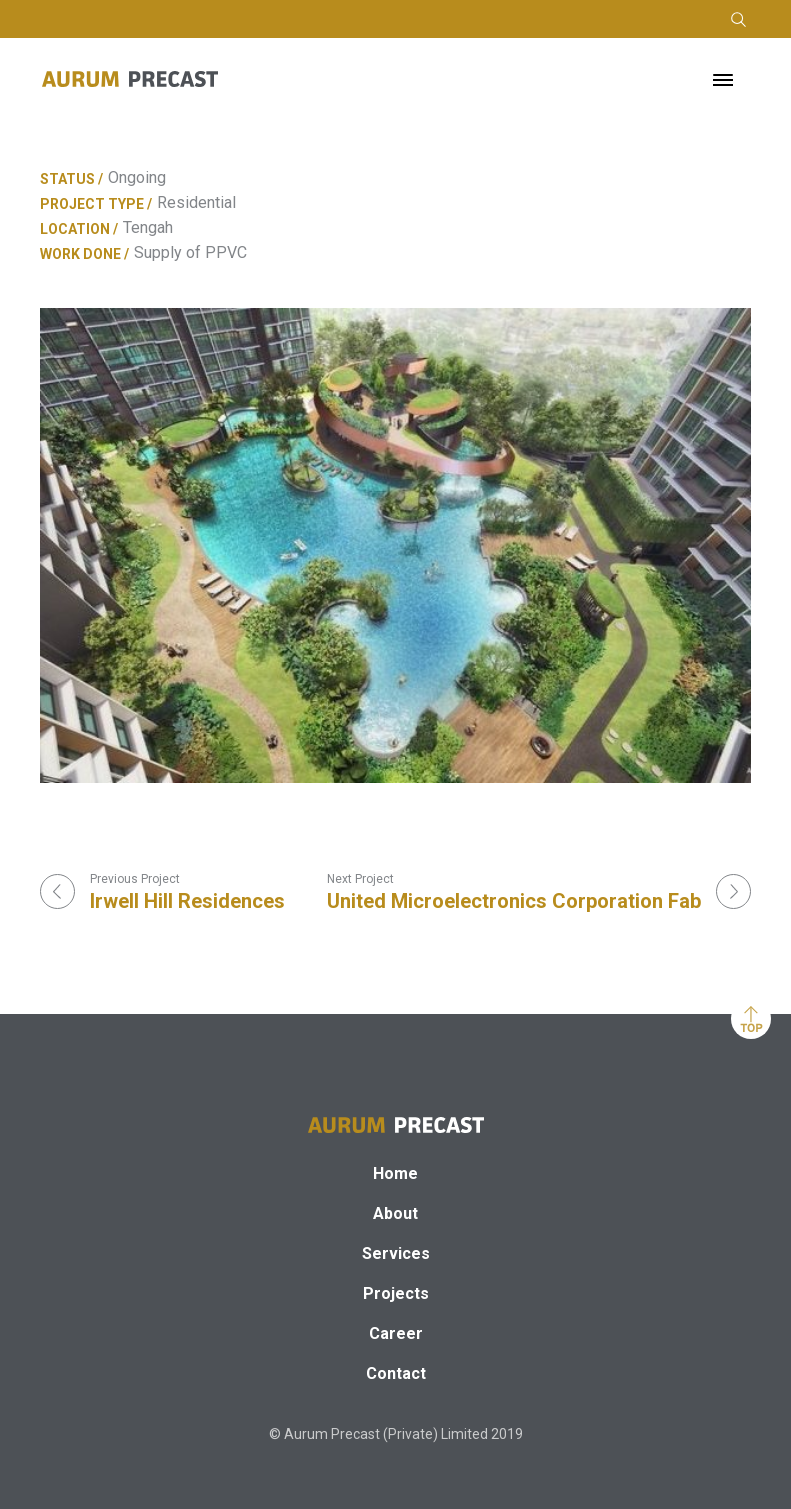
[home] (130, 78)
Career (396, 1333)
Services (396, 1253)
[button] (723, 78)
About (395, 1213)
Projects (396, 1293)
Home (395, 1173)
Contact (396, 1373)
